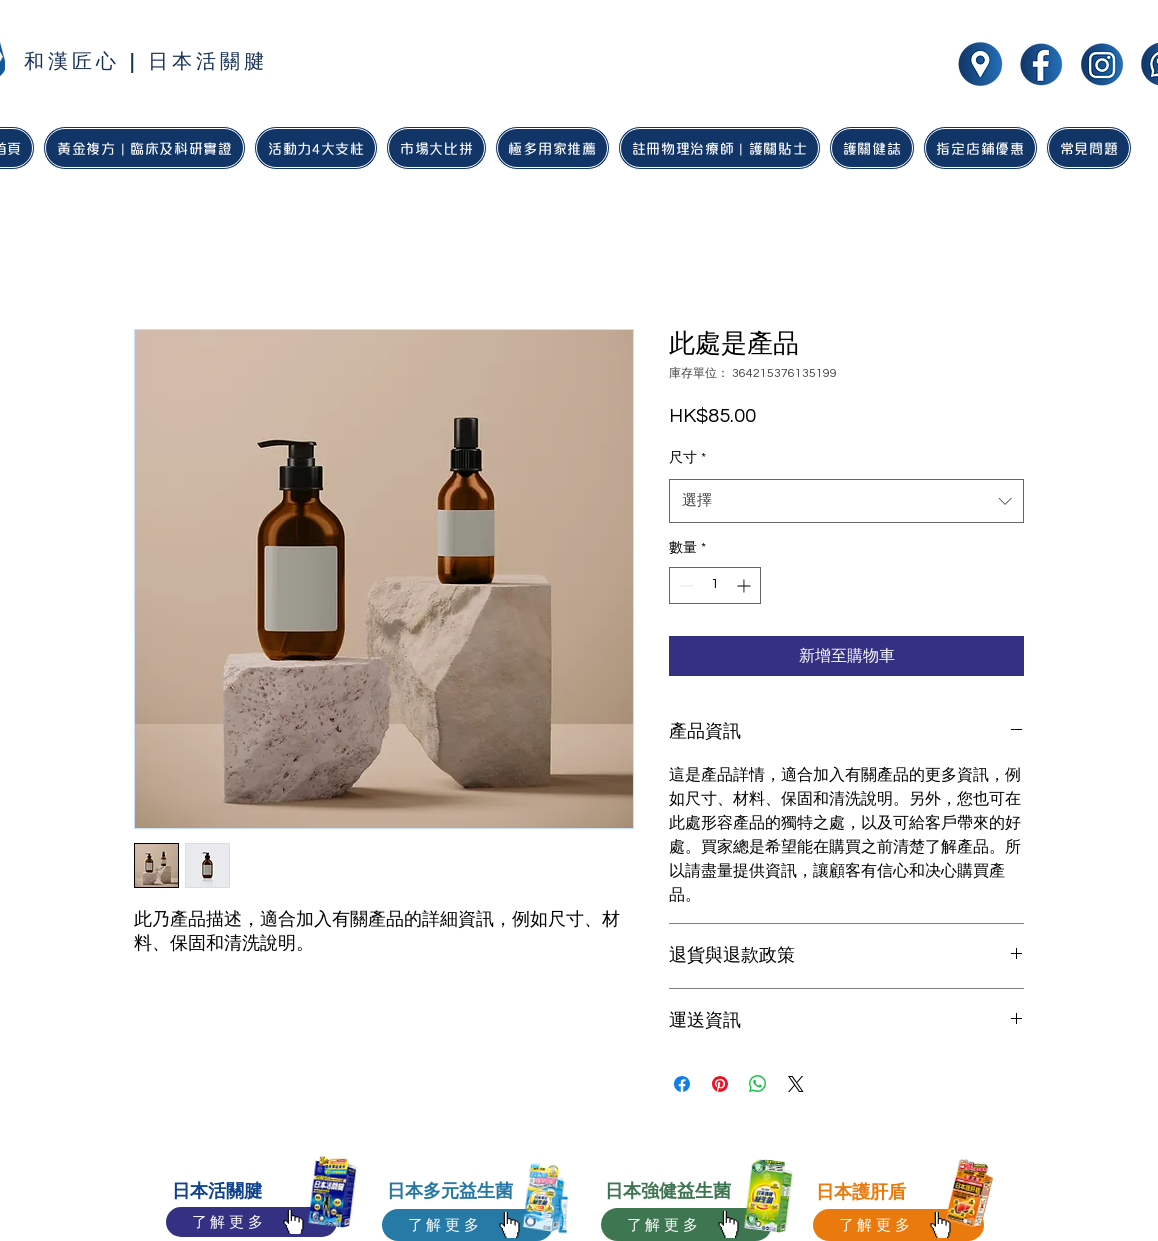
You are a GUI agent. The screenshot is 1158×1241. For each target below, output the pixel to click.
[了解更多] (251, 1222)
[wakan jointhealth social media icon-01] (1041, 64)
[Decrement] (684, 585)
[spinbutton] (715, 585)
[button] (552, 148)
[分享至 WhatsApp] (758, 1084)
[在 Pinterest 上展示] (720, 1084)
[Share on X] (796, 1084)
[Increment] (745, 585)
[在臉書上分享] (682, 1084)
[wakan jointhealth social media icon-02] (1102, 64)
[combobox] (846, 501)
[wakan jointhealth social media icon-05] (980, 64)
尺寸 (687, 458)
